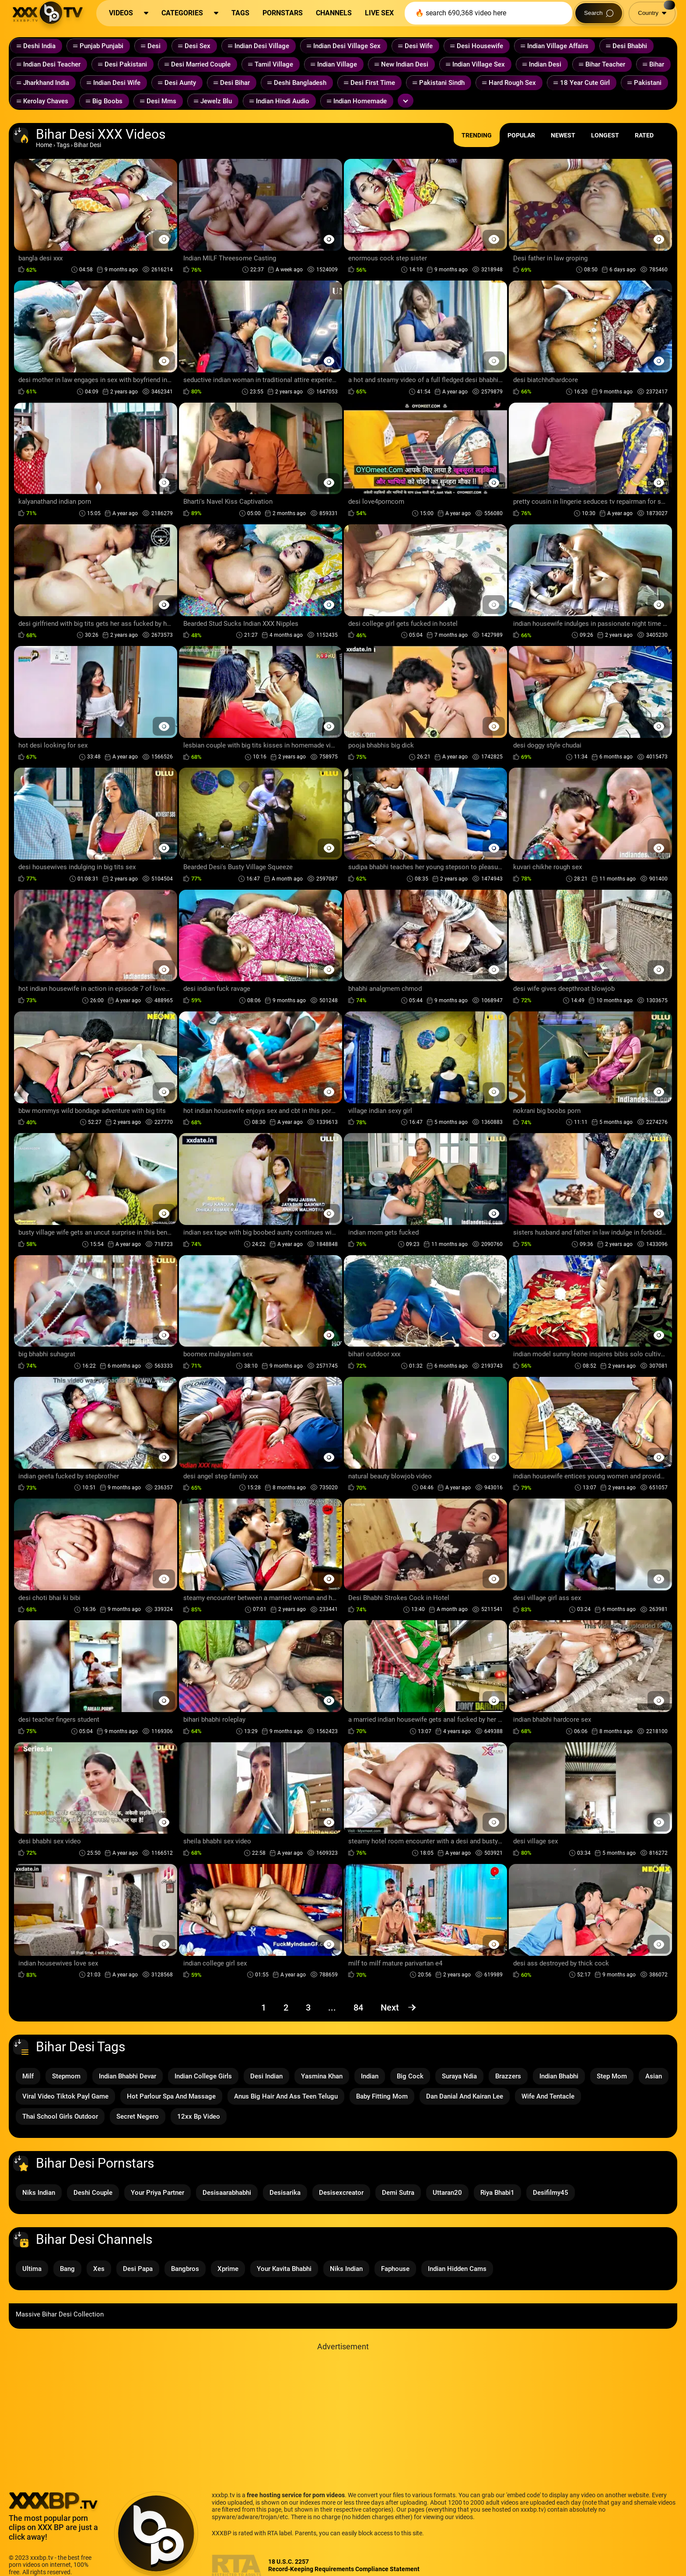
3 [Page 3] (308, 2007)
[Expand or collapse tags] (405, 101)
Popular (521, 135)
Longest (605, 135)
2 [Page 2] (286, 2007)
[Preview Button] (164, 239)
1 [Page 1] (263, 2007)
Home (44, 144)
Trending (477, 135)
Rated (644, 135)
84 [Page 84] (358, 2007)
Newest (563, 135)
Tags (63, 144)
